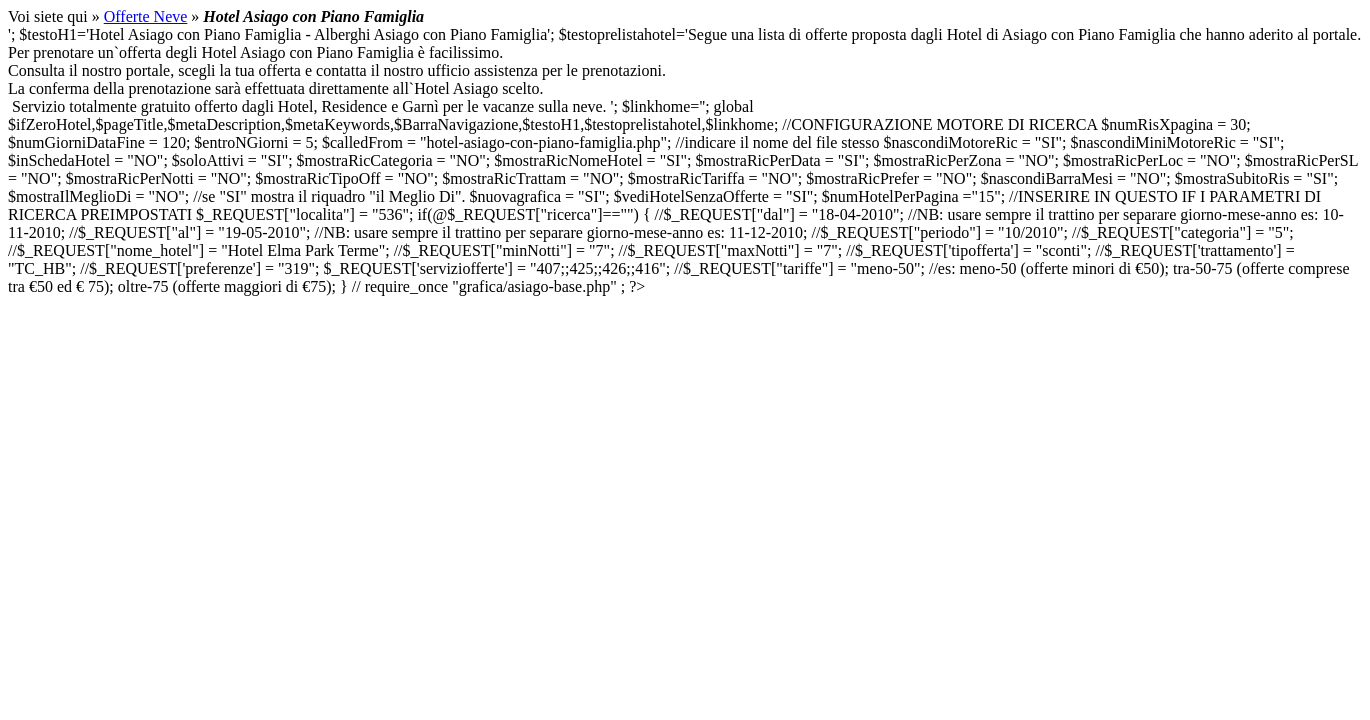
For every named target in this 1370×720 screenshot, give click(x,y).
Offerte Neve (146, 16)
